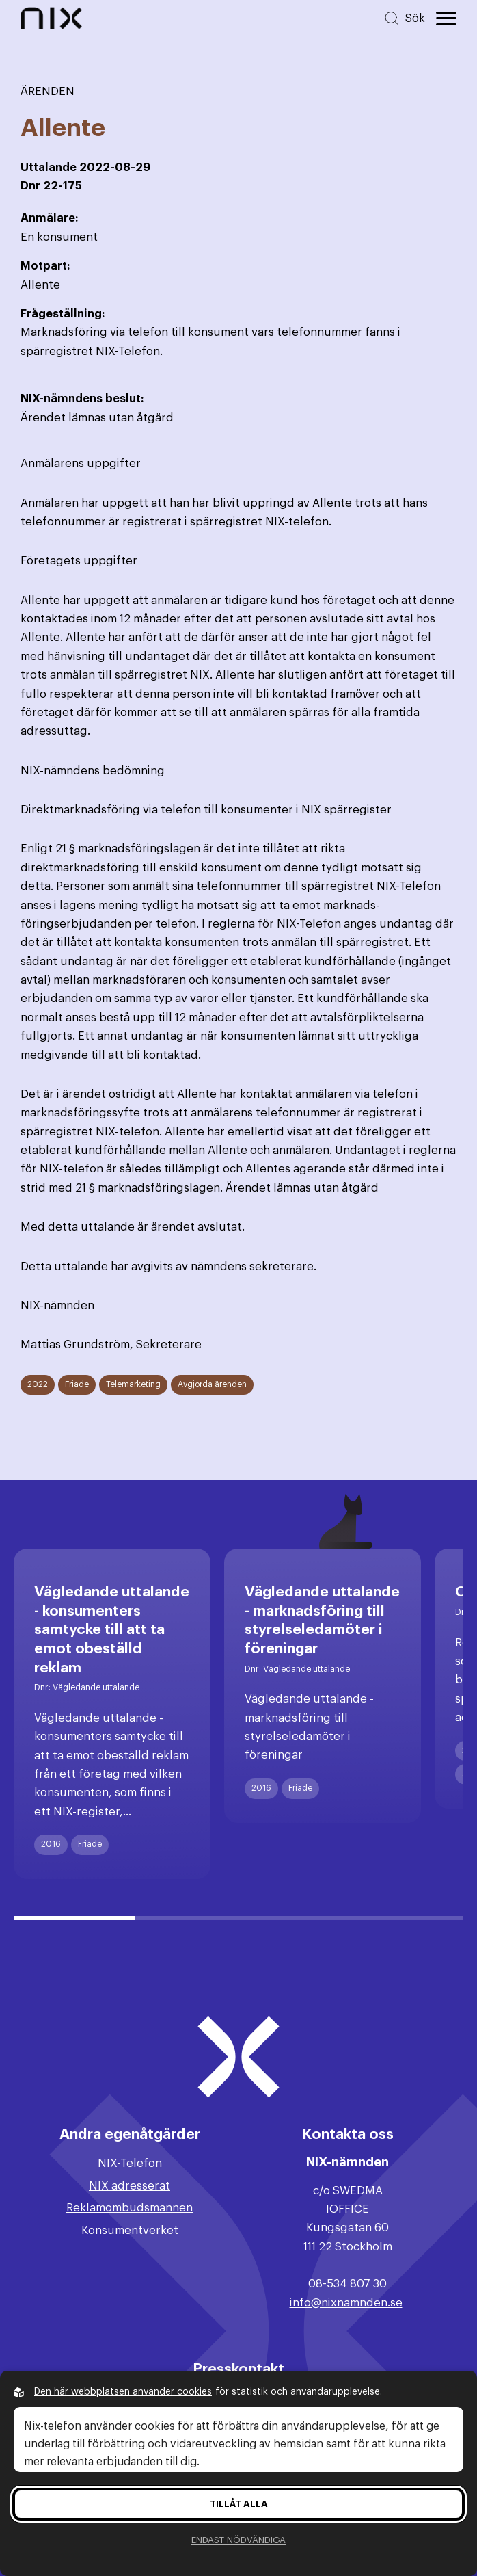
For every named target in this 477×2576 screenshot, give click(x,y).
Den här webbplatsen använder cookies (123, 2392)
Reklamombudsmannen (129, 2207)
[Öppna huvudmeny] (446, 18)
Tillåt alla (239, 2503)
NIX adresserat (129, 2186)
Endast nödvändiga (238, 2540)
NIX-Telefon (130, 2163)
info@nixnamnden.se (346, 2303)
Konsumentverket (129, 2230)
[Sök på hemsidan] (404, 18)
